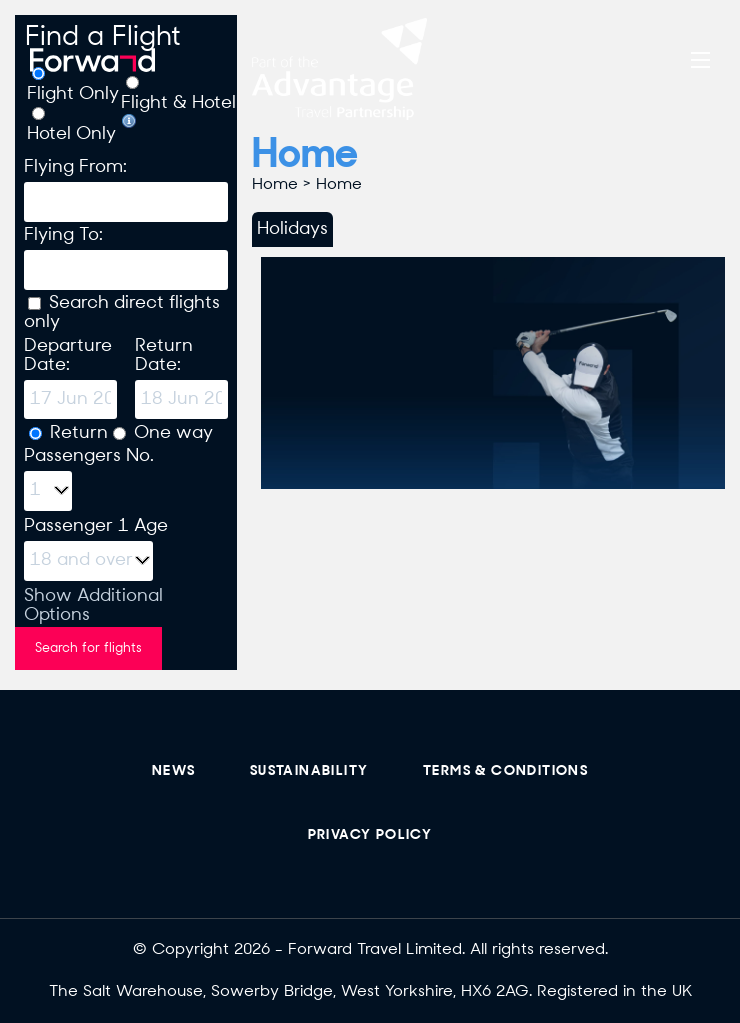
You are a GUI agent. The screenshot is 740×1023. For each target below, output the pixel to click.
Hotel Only (71, 134)
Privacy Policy (370, 835)
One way (173, 433)
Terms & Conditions (505, 771)
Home (275, 185)
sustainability (309, 771)
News (174, 771)
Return (79, 433)
